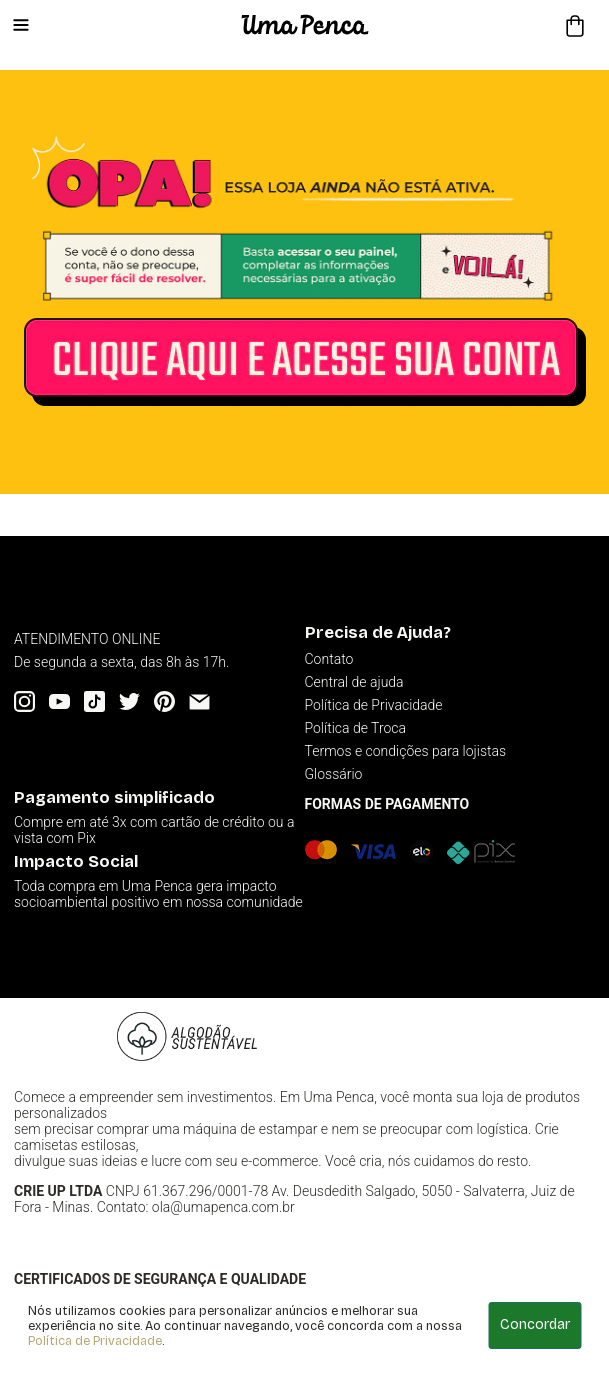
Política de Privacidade (95, 1340)
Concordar (535, 1324)
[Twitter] (129, 701)
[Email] (199, 701)
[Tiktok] (94, 701)
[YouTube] (59, 701)
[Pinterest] (164, 701)
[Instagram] (24, 701)
